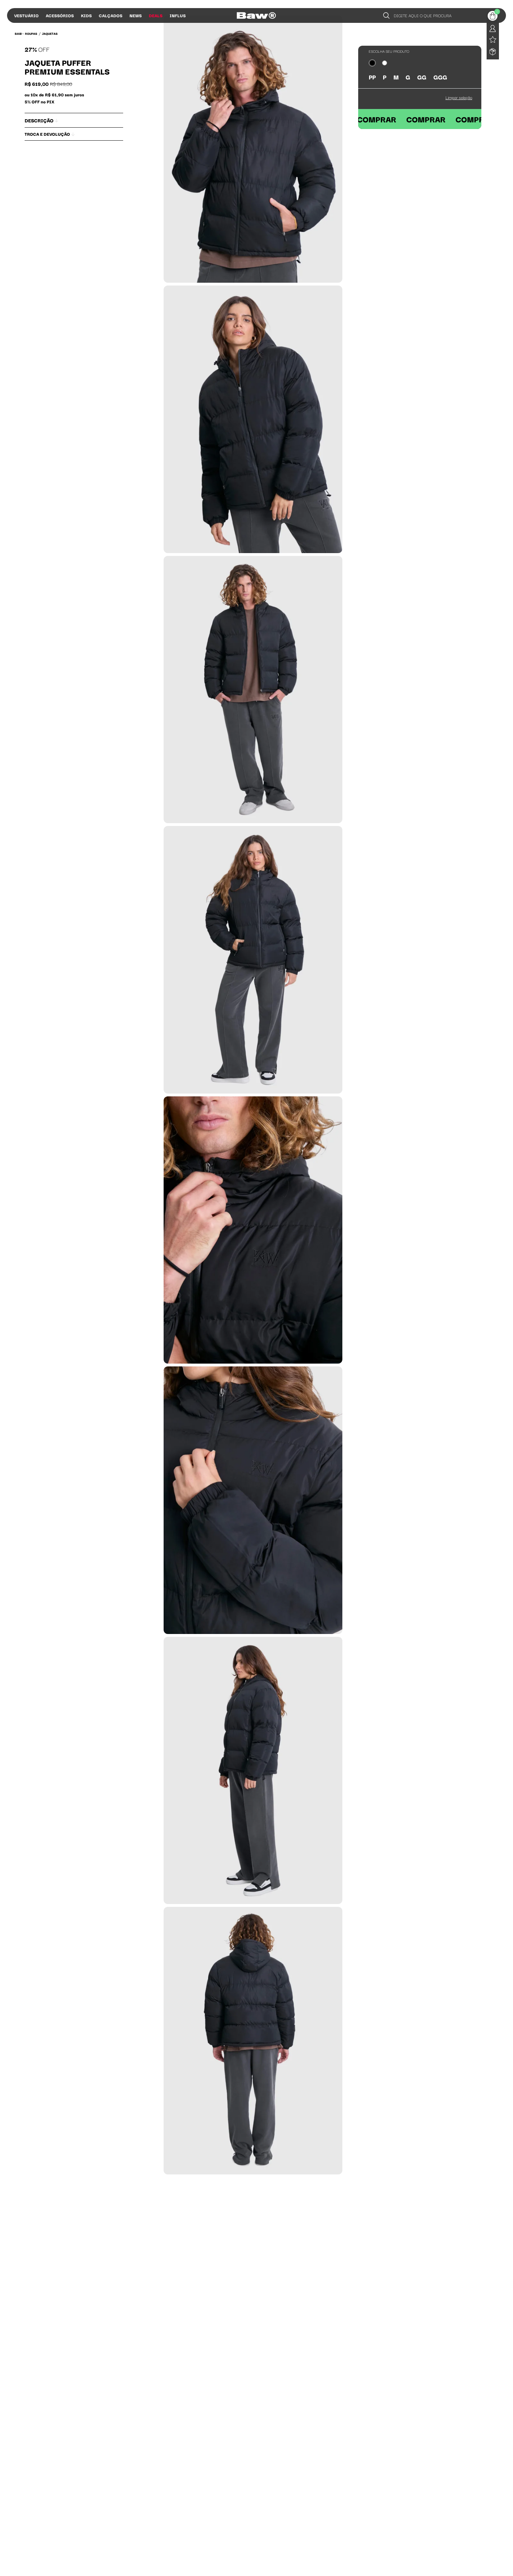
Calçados (110, 15)
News (135, 15)
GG (421, 77)
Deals (156, 15)
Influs (178, 15)
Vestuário (26, 15)
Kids (86, 15)
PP (372, 77)
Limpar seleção (458, 97)
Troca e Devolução (50, 133)
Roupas (31, 33)
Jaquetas (50, 33)
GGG (440, 77)
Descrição (41, 120)
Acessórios (60, 15)
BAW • (19, 33)
